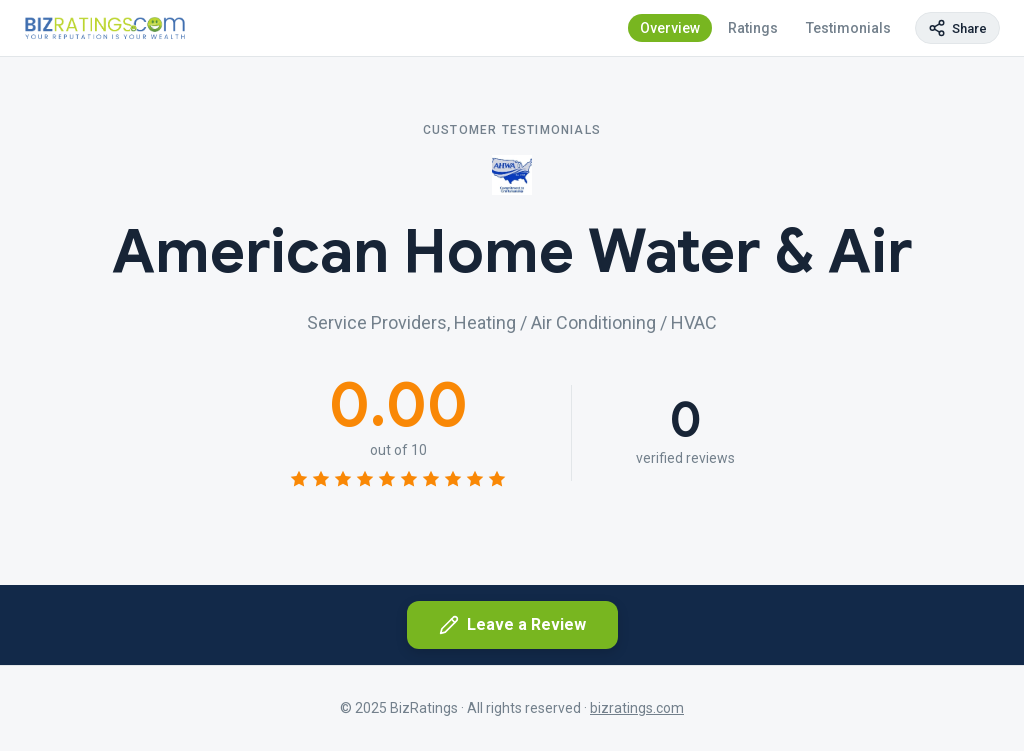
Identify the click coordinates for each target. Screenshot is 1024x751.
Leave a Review (512, 625)
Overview (670, 28)
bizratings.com (637, 708)
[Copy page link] (957, 28)
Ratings (753, 28)
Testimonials (848, 28)
